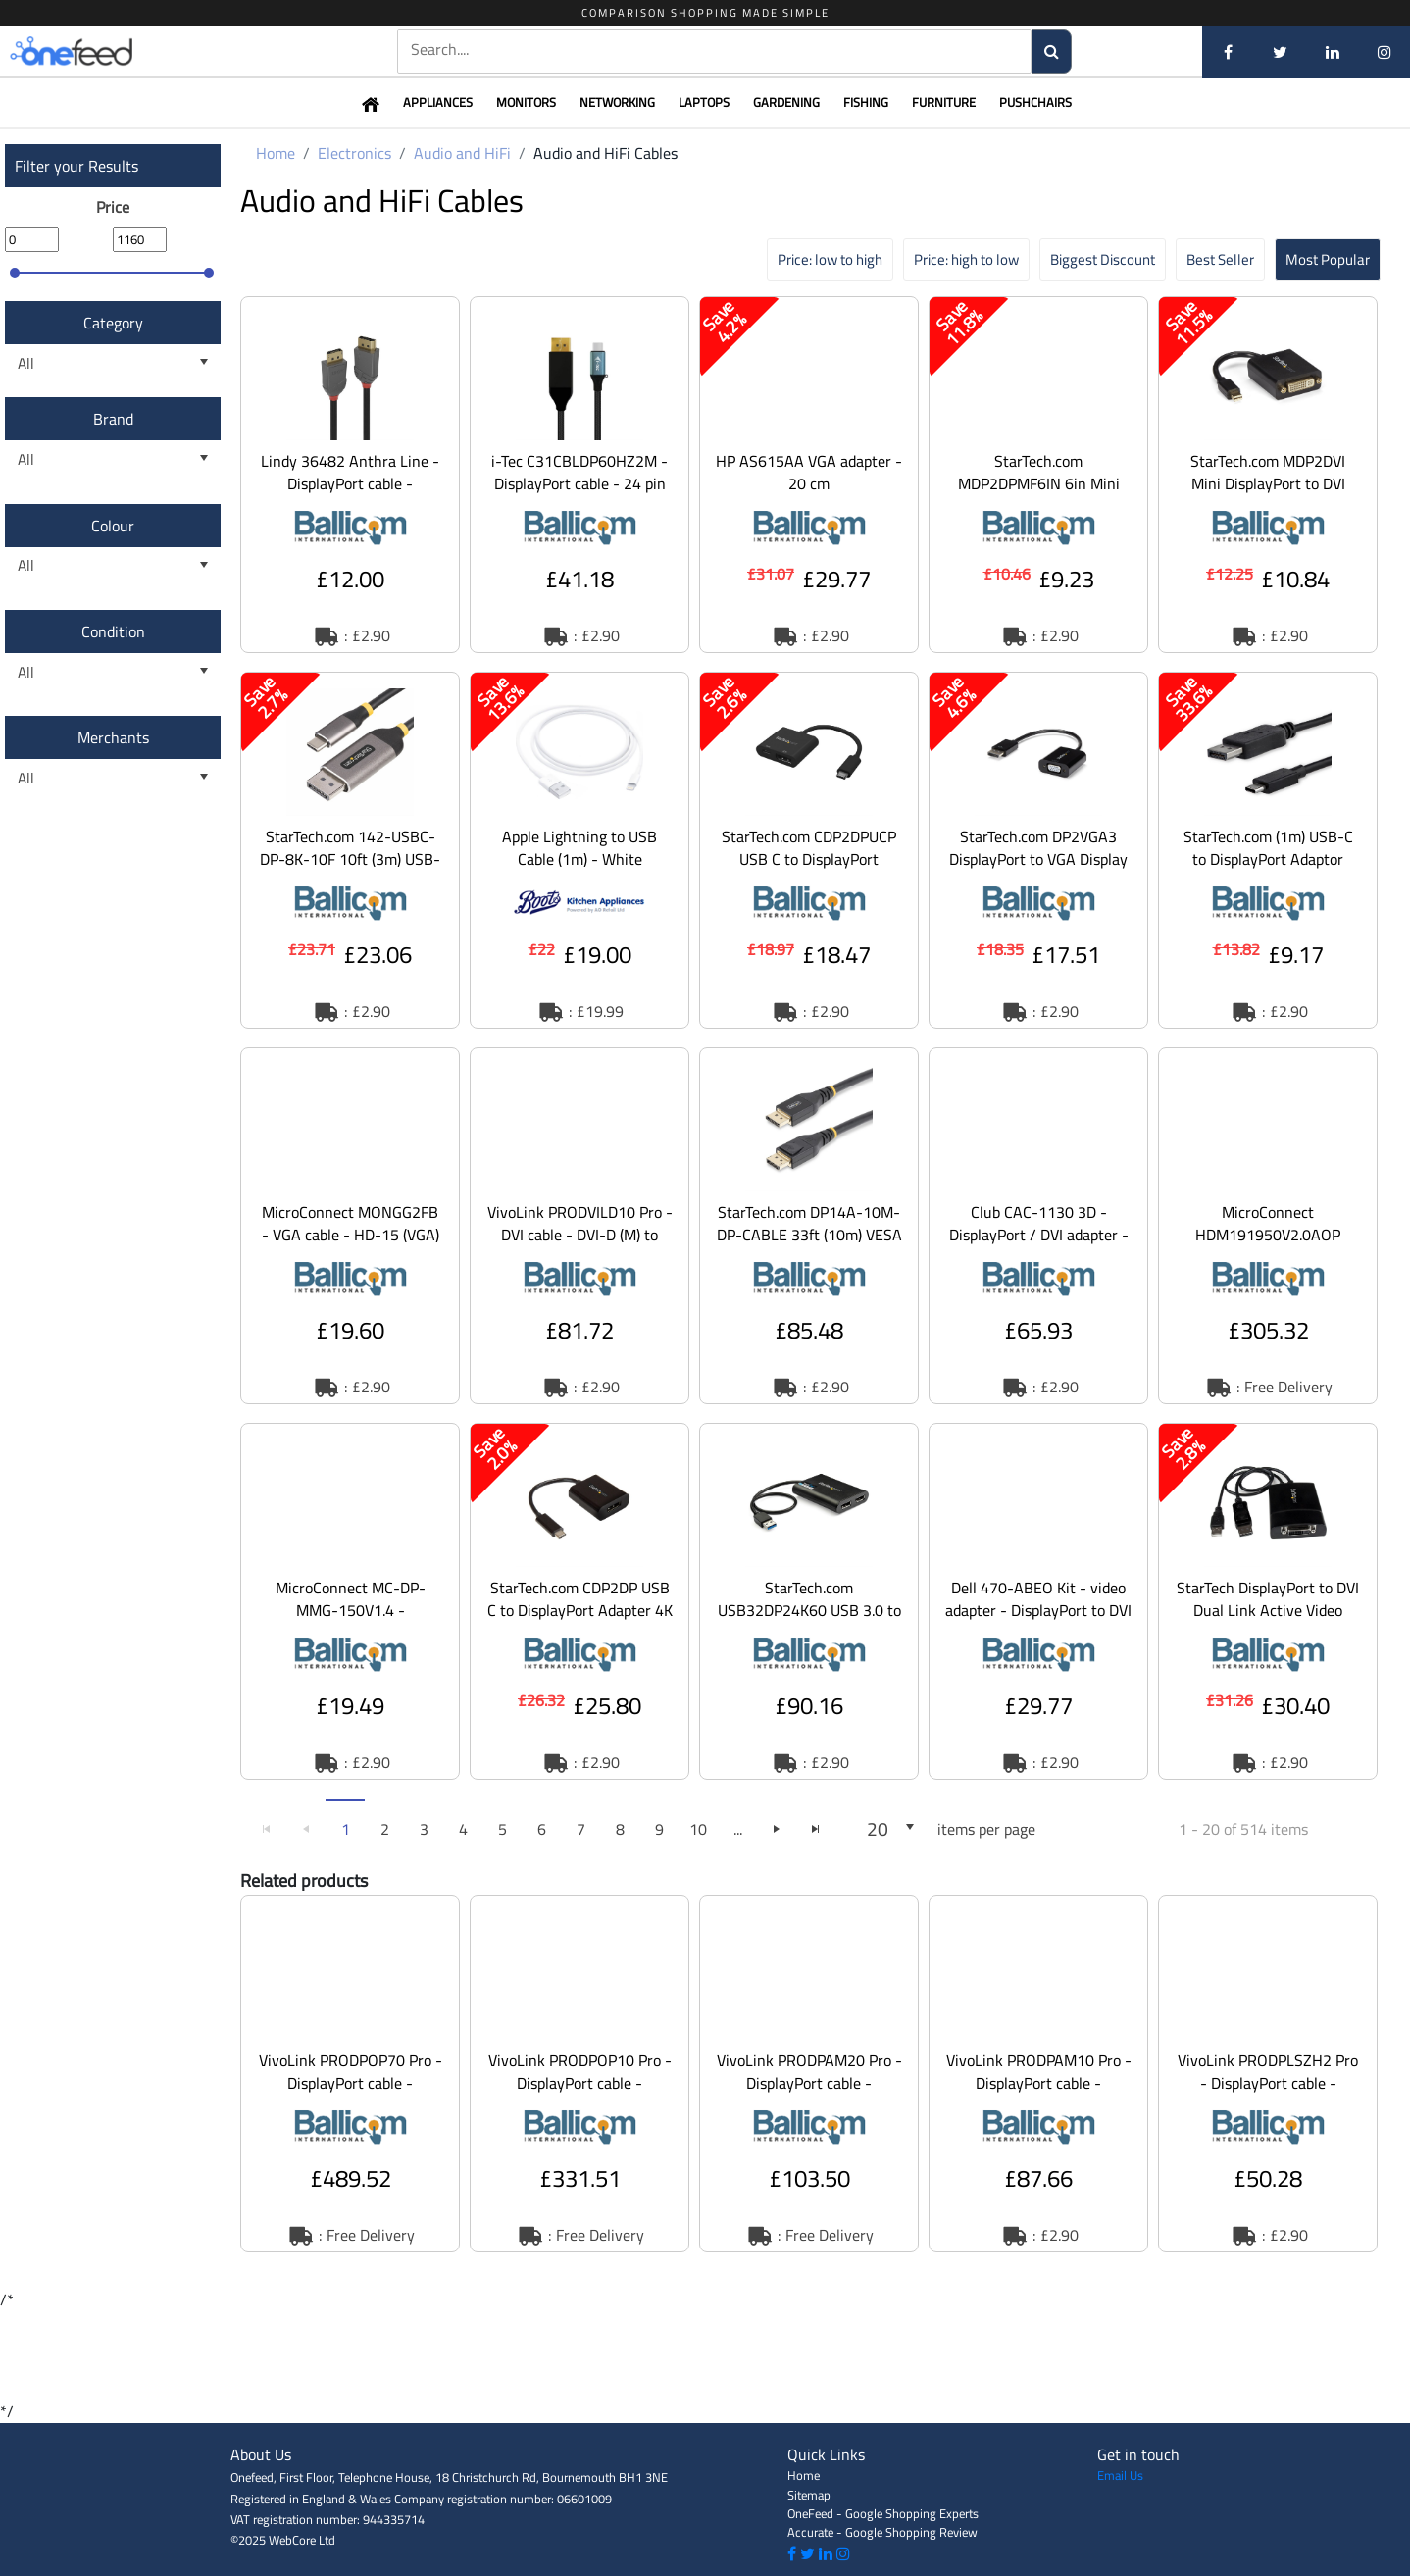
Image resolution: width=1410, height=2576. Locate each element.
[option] (350, 474)
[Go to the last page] (815, 1828)
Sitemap (809, 2494)
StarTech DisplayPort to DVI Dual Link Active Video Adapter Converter (1268, 1610)
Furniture (944, 102)
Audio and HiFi (462, 153)
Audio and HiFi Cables (605, 153)
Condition (113, 631)
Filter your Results (76, 165)
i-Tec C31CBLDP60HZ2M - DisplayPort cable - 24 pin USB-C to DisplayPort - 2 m (579, 483)
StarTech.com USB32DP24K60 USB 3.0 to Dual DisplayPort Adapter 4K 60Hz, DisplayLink (809, 1621)
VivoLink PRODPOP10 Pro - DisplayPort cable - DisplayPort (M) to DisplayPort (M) (580, 2094)
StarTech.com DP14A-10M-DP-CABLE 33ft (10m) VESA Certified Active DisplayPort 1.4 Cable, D (809, 1245)
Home (275, 153)
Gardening (786, 102)
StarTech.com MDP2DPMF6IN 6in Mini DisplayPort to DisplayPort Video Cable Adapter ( (1038, 494)
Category (113, 322)
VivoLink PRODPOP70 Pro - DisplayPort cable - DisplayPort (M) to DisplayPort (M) (350, 2094)
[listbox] (113, 363)
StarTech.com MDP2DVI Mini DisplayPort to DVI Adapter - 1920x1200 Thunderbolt (1267, 494)
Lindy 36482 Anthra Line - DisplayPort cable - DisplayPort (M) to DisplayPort (350, 494)
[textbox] (714, 49)
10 (698, 1829)
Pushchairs (1035, 102)
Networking (617, 102)
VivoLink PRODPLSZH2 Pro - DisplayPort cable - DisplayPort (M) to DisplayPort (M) (1268, 2094)
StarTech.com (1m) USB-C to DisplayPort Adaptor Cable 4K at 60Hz (1268, 859)
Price (112, 207)
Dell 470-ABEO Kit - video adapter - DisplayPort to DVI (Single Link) (1038, 1610)
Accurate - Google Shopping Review (882, 2532)
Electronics (354, 153)
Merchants (113, 737)
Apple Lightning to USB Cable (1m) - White (579, 848)
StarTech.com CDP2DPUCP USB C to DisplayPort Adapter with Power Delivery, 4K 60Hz (809, 870)
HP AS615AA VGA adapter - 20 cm (809, 472)
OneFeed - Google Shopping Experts (883, 2513)
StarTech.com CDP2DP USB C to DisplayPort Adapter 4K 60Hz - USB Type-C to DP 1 (580, 1610)
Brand (113, 418)
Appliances (438, 102)
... (737, 1829)
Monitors (526, 102)
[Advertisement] (705, 2355)
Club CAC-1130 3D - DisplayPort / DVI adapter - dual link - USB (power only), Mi (1039, 1245)
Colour (112, 525)
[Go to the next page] (776, 1828)
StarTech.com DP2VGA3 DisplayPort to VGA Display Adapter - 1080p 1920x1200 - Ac (1038, 870)
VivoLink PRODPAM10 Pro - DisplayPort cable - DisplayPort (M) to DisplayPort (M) (1039, 2094)
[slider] (15, 273)
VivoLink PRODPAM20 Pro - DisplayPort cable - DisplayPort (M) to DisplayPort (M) (809, 2094)
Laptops (704, 102)
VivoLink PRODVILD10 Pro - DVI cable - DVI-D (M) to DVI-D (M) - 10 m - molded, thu (580, 1245)
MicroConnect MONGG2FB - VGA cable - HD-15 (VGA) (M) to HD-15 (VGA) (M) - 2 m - (350, 1245)
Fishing (865, 102)
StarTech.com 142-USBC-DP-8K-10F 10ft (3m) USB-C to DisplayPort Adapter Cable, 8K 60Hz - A (350, 870)
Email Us (1120, 2475)
